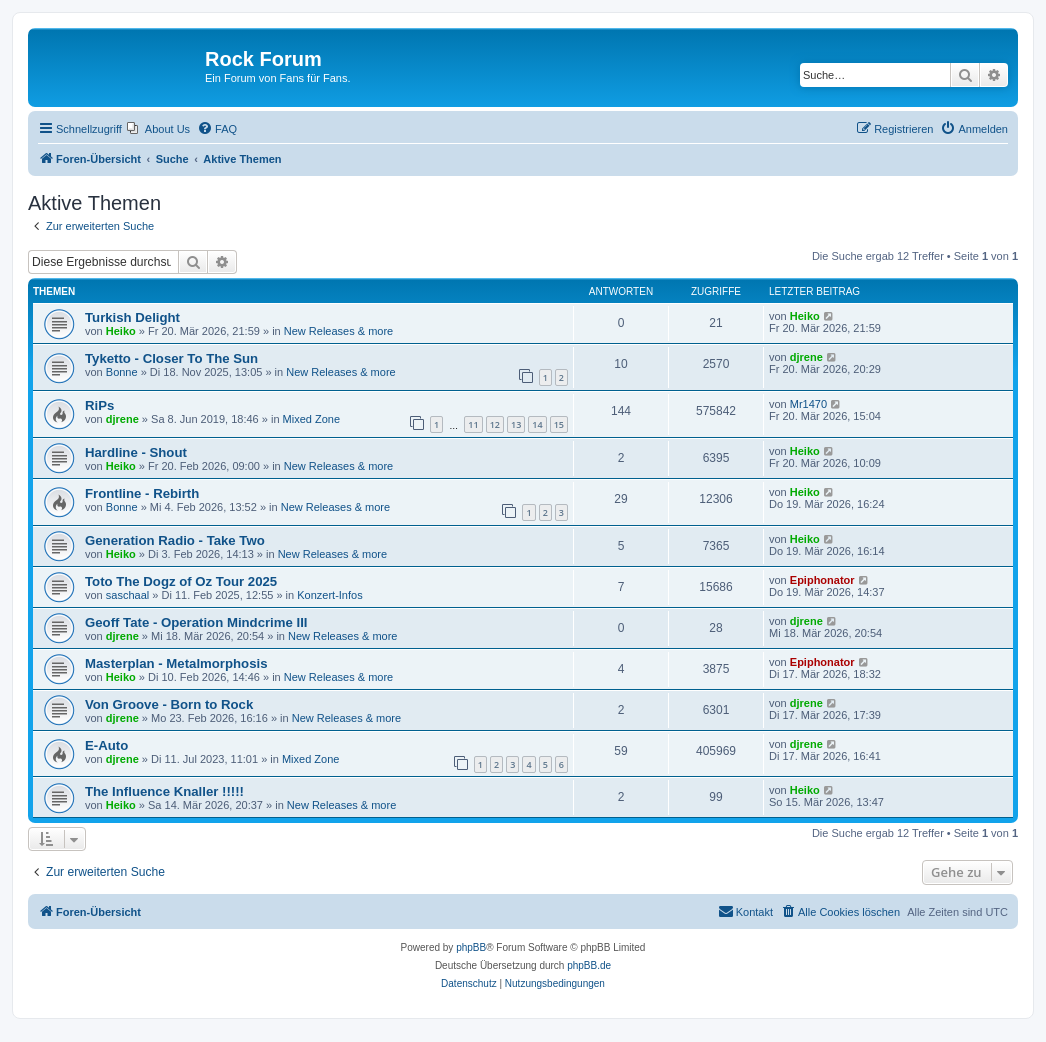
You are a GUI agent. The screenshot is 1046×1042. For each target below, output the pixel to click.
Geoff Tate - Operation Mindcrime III (196, 622)
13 (516, 424)
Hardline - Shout (136, 452)
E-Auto (106, 745)
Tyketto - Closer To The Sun (171, 358)
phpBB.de (589, 965)
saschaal (127, 595)
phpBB (471, 947)
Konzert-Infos (329, 595)
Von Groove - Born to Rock (169, 704)
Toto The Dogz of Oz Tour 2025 (181, 581)
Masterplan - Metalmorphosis (176, 663)
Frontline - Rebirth (142, 493)
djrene (806, 357)
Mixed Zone (311, 419)
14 (537, 424)
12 (495, 424)
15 (559, 424)
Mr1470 (808, 404)
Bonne (122, 372)
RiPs (99, 405)
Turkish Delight (132, 317)
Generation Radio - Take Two (175, 540)
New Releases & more (338, 331)
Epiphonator (822, 580)
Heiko (121, 331)
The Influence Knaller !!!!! (164, 791)
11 (473, 424)
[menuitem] (158, 129)
